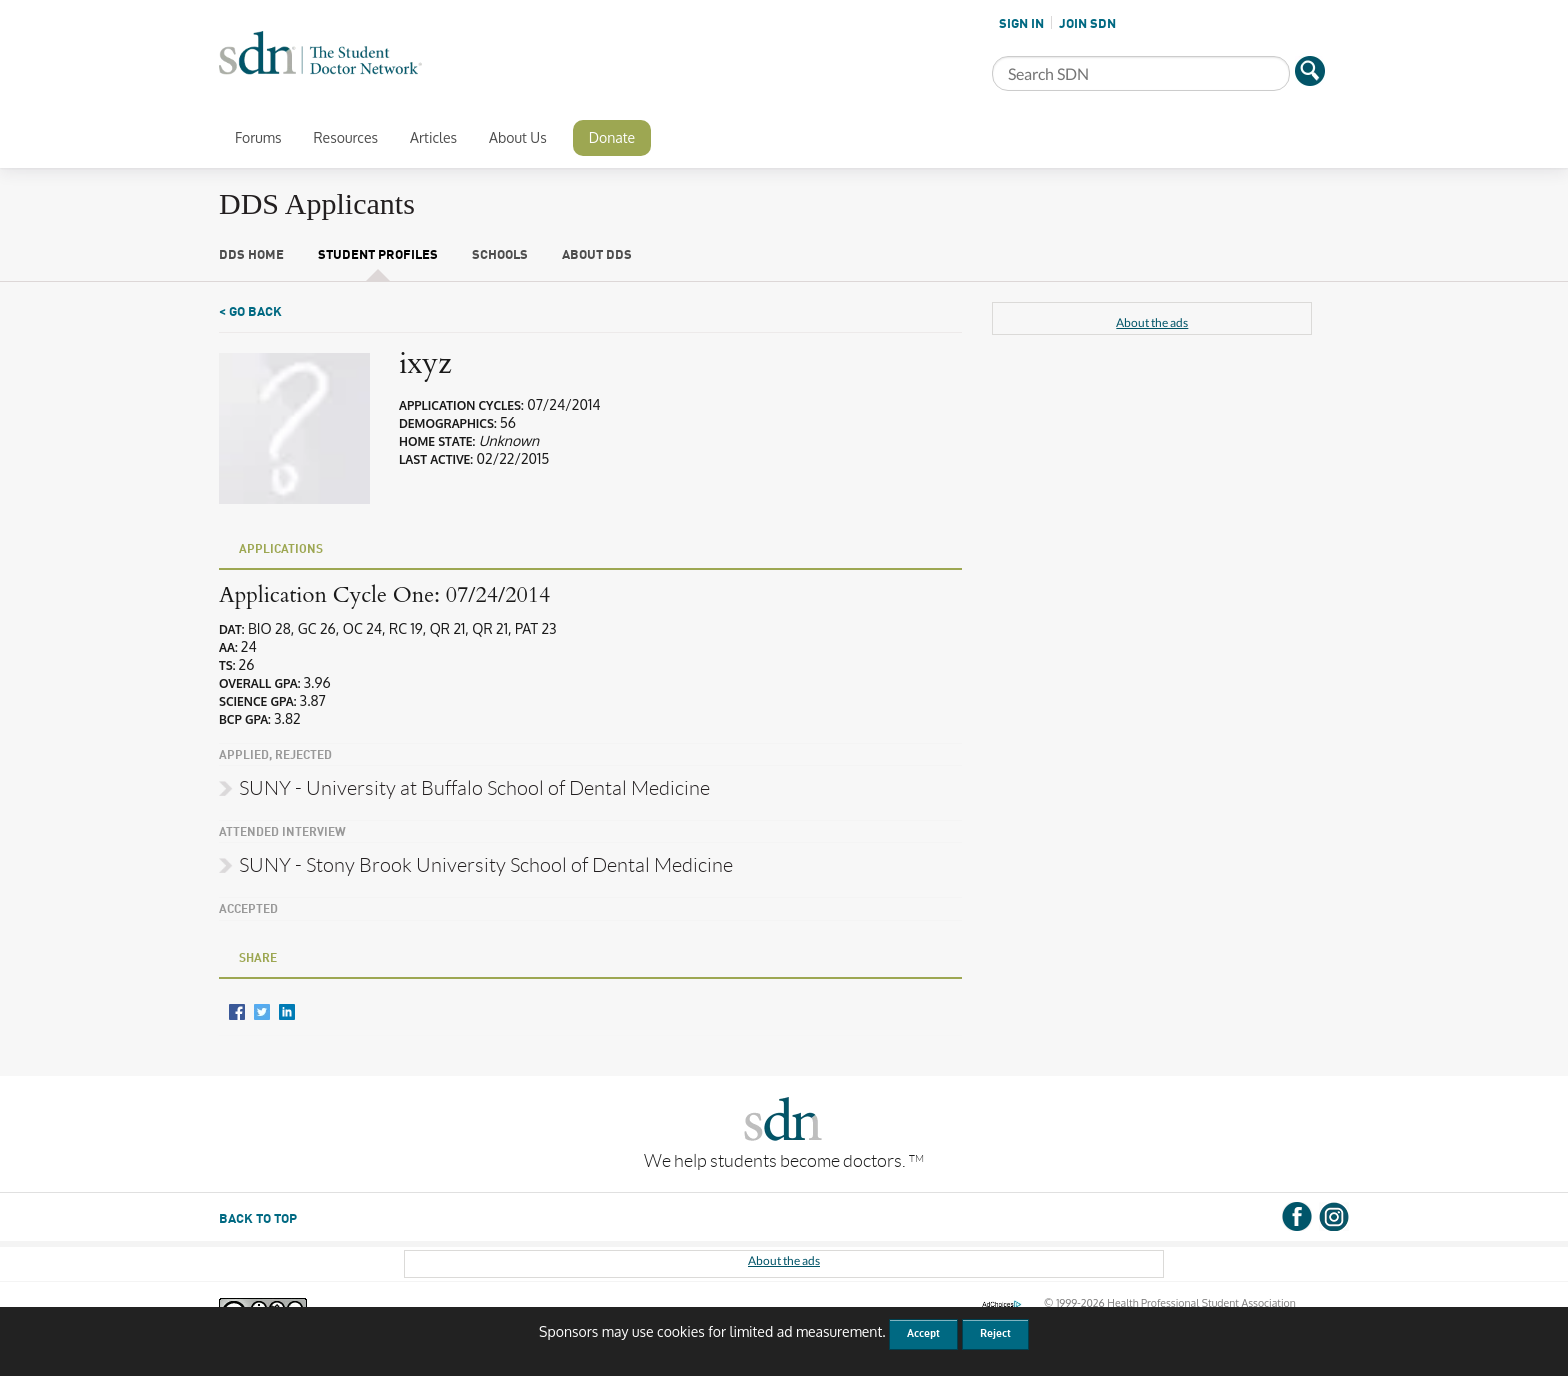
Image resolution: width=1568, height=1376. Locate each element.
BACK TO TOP (258, 1219)
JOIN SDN (1087, 24)
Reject (995, 1334)
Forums (258, 137)
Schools (500, 255)
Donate (612, 137)
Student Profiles (378, 255)
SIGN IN (1021, 24)
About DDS (597, 255)
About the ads (1152, 322)
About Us (518, 137)
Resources (345, 137)
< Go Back (250, 312)
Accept (923, 1334)
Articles (433, 137)
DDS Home (251, 255)
